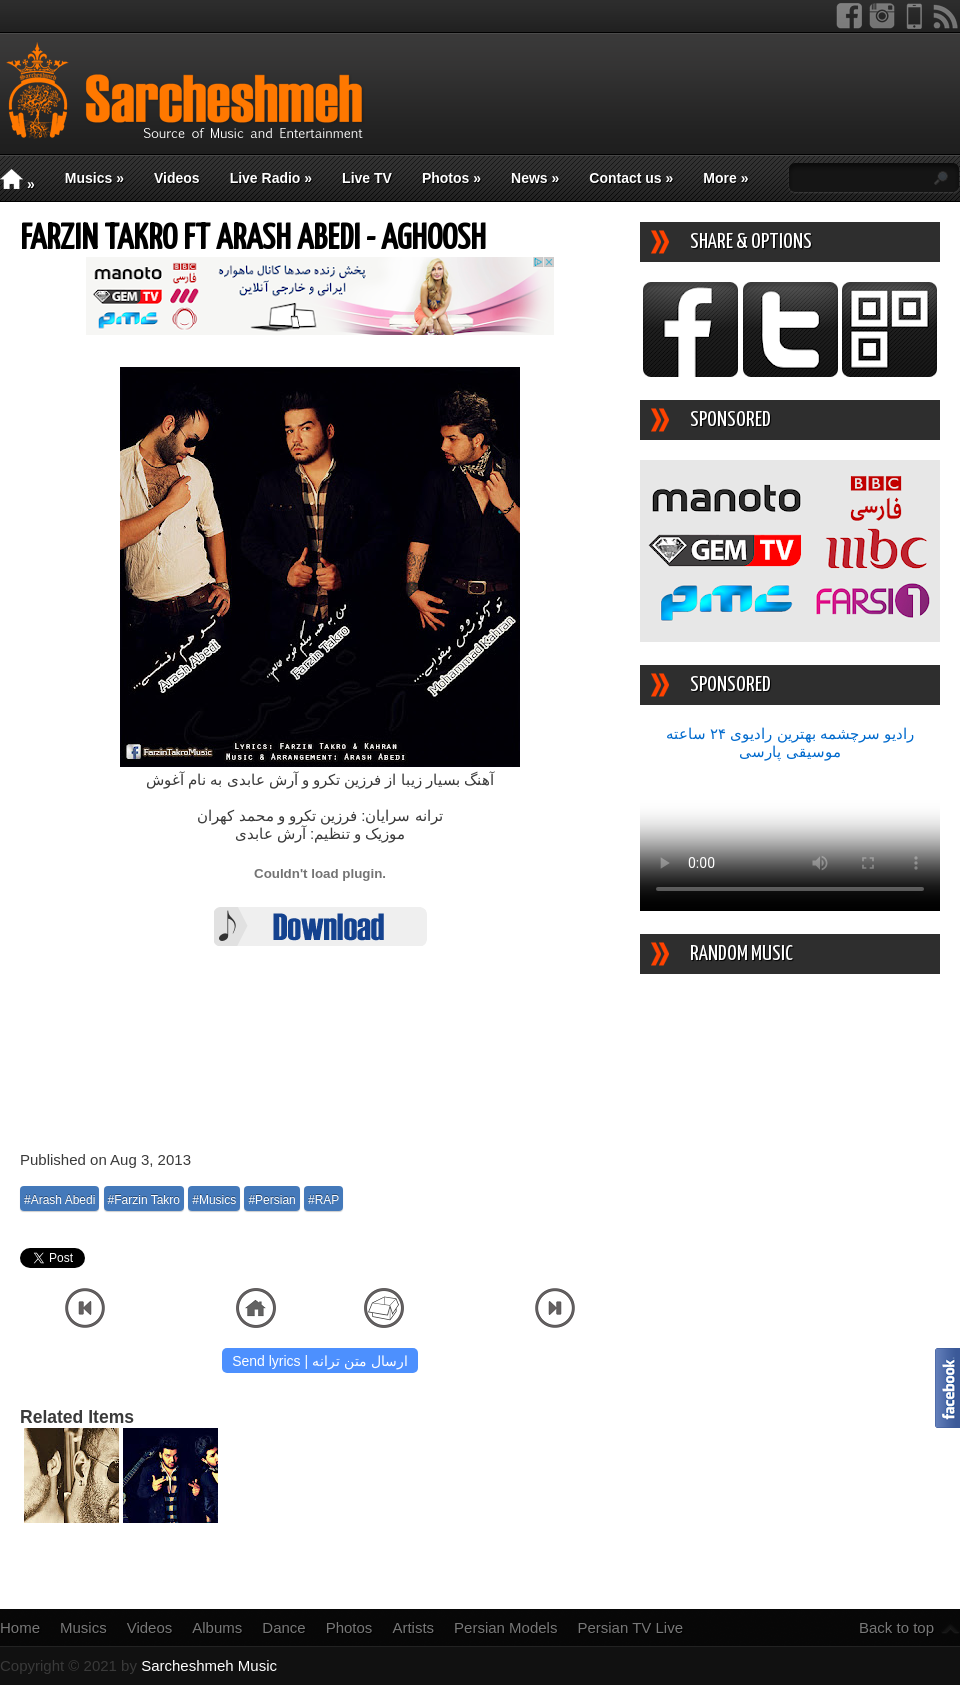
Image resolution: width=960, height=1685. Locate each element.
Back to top (896, 1627)
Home (20, 1627)
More (725, 178)
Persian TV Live (630, 1627)
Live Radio (271, 178)
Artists (413, 1627)
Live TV (367, 178)
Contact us (631, 178)
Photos (451, 178)
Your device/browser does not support (790, 836)
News (535, 178)
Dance (283, 1627)
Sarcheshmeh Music (209, 1665)
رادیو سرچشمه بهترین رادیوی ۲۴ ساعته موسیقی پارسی (790, 742)
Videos (177, 178)
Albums (217, 1627)
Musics (94, 178)
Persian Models (505, 1627)
